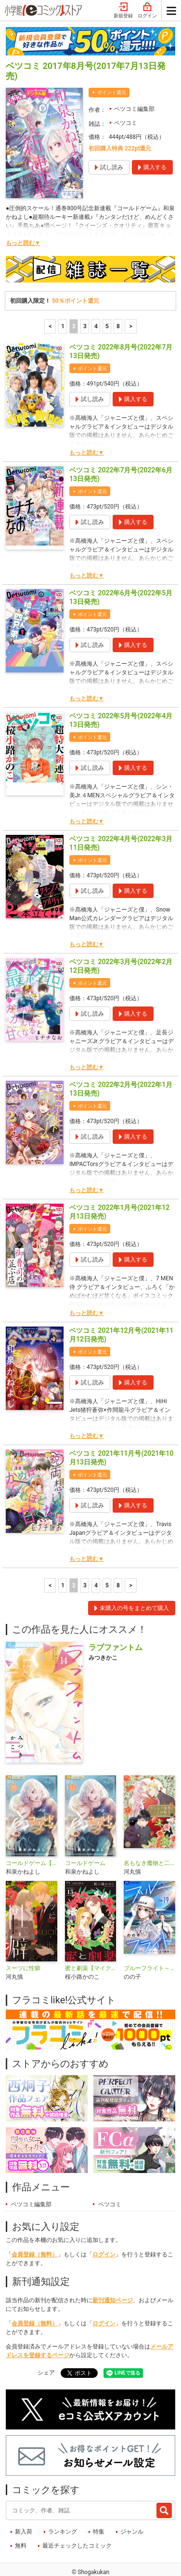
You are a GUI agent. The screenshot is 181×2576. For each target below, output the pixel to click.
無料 (20, 2514)
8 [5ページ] (118, 295)
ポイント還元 (111, 61)
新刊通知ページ (112, 2269)
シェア (46, 2341)
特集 (98, 2500)
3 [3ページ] (85, 295)
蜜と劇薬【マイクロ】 (90, 1936)
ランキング (62, 2500)
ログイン (104, 2223)
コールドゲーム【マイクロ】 (31, 1831)
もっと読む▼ (23, 211)
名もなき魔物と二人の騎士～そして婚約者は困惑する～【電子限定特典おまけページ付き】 (149, 1831)
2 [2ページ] (74, 295)
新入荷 (23, 2500)
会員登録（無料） (35, 2223)
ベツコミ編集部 (134, 77)
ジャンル (131, 2500)
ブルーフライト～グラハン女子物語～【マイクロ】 (149, 1936)
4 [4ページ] (96, 295)
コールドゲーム (85, 1831)
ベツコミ (125, 91)
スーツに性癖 (23, 1936)
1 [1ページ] (63, 295)
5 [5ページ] (107, 295)
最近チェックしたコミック (77, 2514)
